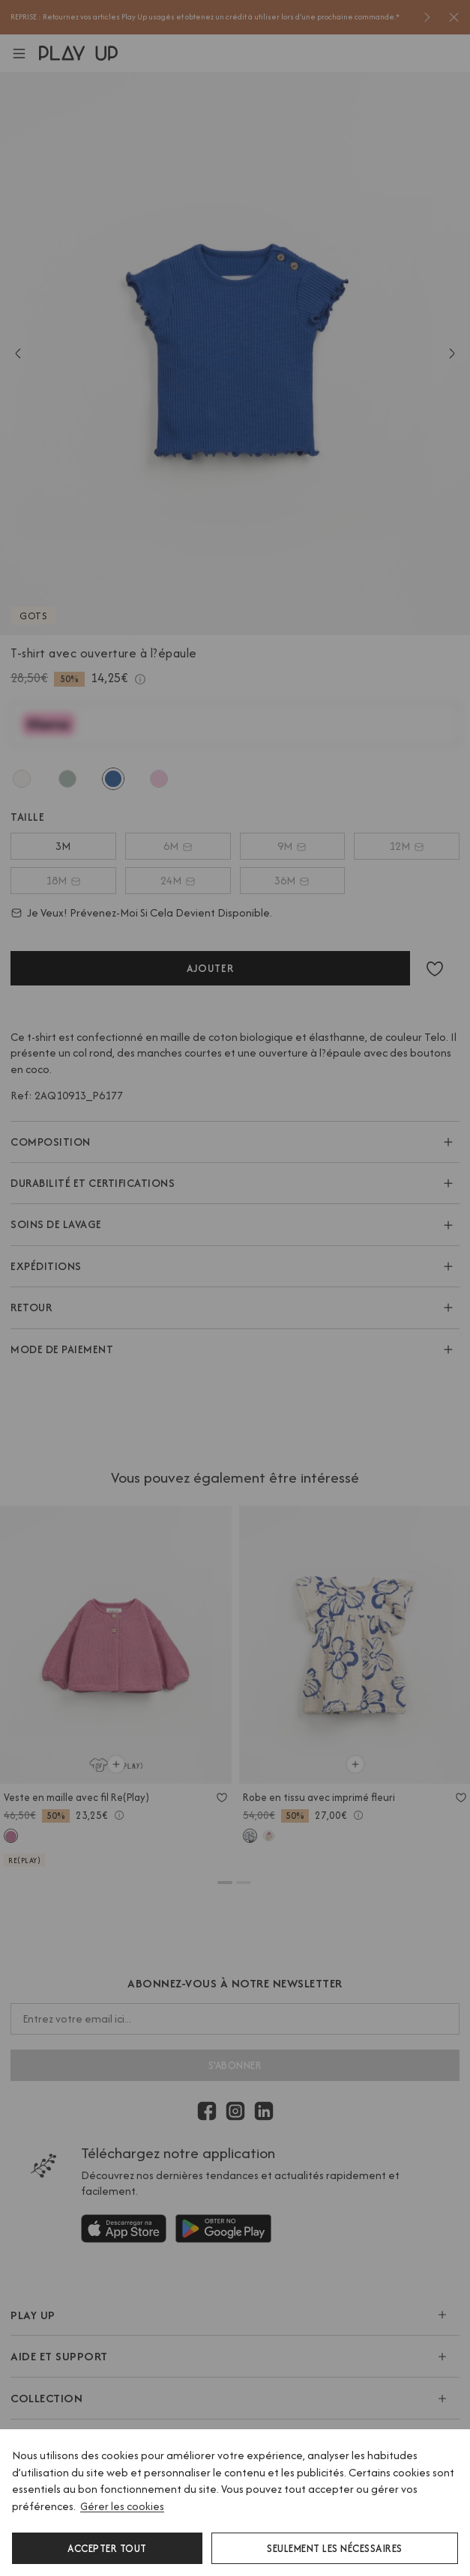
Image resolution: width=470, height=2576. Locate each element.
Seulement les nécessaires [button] (335, 2548)
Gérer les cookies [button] (122, 2506)
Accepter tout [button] (107, 2548)
